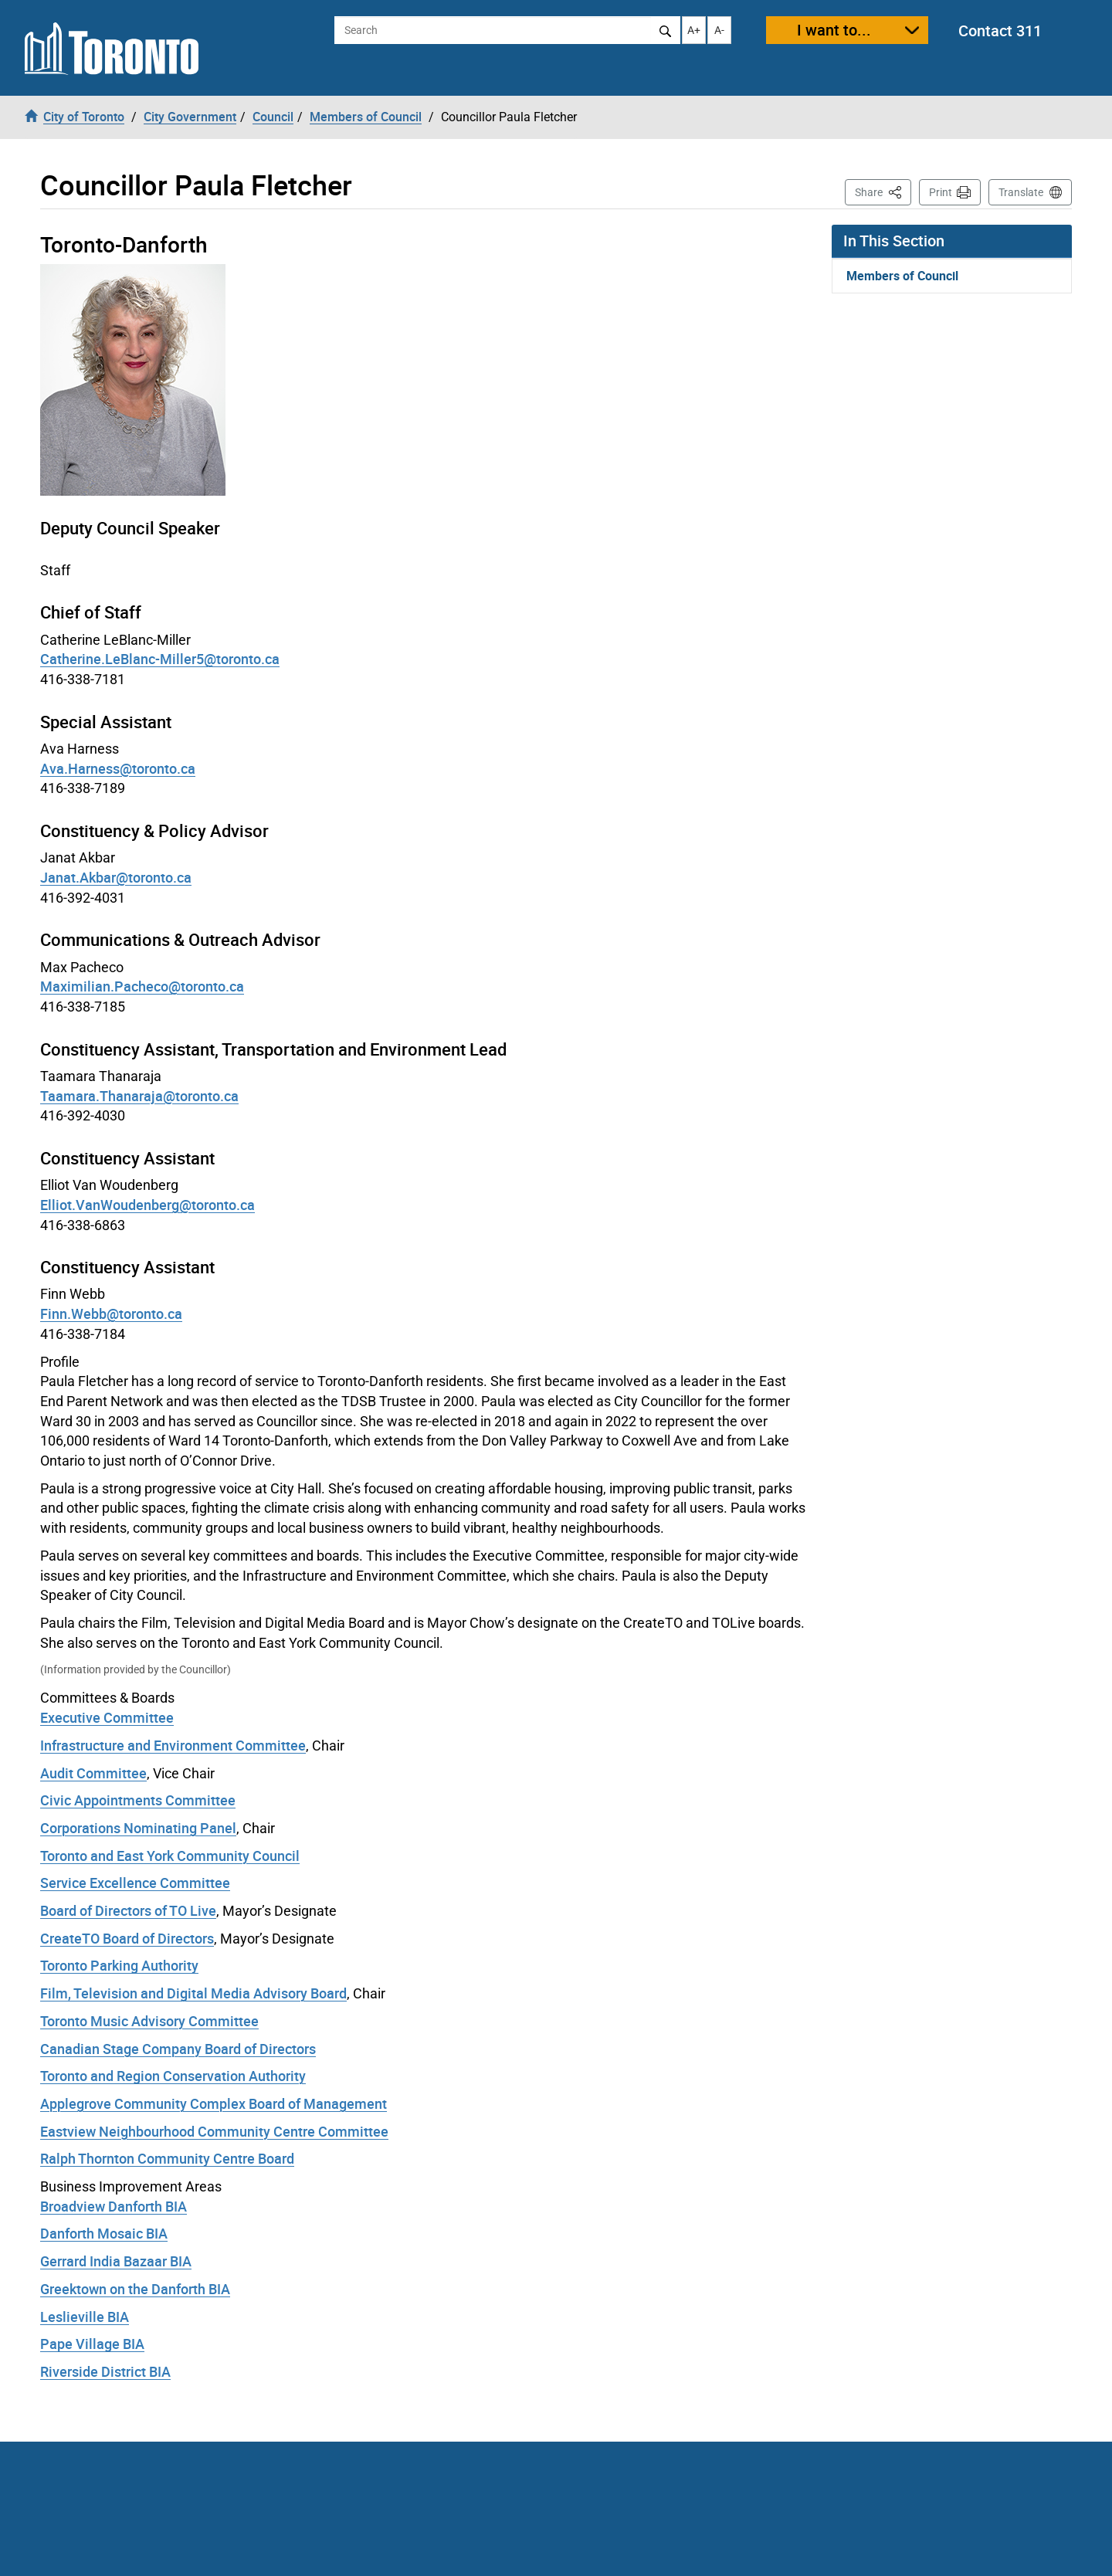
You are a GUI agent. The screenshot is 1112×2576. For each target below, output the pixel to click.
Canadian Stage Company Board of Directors (178, 2048)
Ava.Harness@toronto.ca (117, 768)
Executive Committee (107, 1717)
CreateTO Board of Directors (127, 1938)
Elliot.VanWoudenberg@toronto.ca (147, 1204)
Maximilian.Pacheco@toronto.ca (142, 986)
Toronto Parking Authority (119, 1965)
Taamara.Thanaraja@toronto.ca (139, 1095)
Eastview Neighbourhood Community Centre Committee (214, 2131)
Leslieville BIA (84, 2316)
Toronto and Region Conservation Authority (173, 2075)
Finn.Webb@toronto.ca (111, 1313)
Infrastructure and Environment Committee (173, 1745)
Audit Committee (93, 1773)
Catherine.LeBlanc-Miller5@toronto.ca (160, 658)
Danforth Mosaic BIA (104, 2233)
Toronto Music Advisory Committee (149, 2021)
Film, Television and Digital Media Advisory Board (193, 1993)
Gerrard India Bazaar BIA (116, 2261)
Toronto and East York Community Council (170, 1855)
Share (883, 191)
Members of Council (902, 275)
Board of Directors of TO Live (128, 1910)
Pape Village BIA (92, 2343)
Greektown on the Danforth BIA (135, 2288)
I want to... (834, 29)
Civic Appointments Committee (138, 1800)
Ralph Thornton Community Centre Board (167, 2158)
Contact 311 (1000, 30)
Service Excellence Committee (135, 1882)
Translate (1020, 192)
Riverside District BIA (105, 2371)
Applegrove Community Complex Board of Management (213, 2103)
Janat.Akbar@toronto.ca (116, 877)
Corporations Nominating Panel (138, 1827)
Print (940, 192)
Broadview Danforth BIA (113, 2206)
